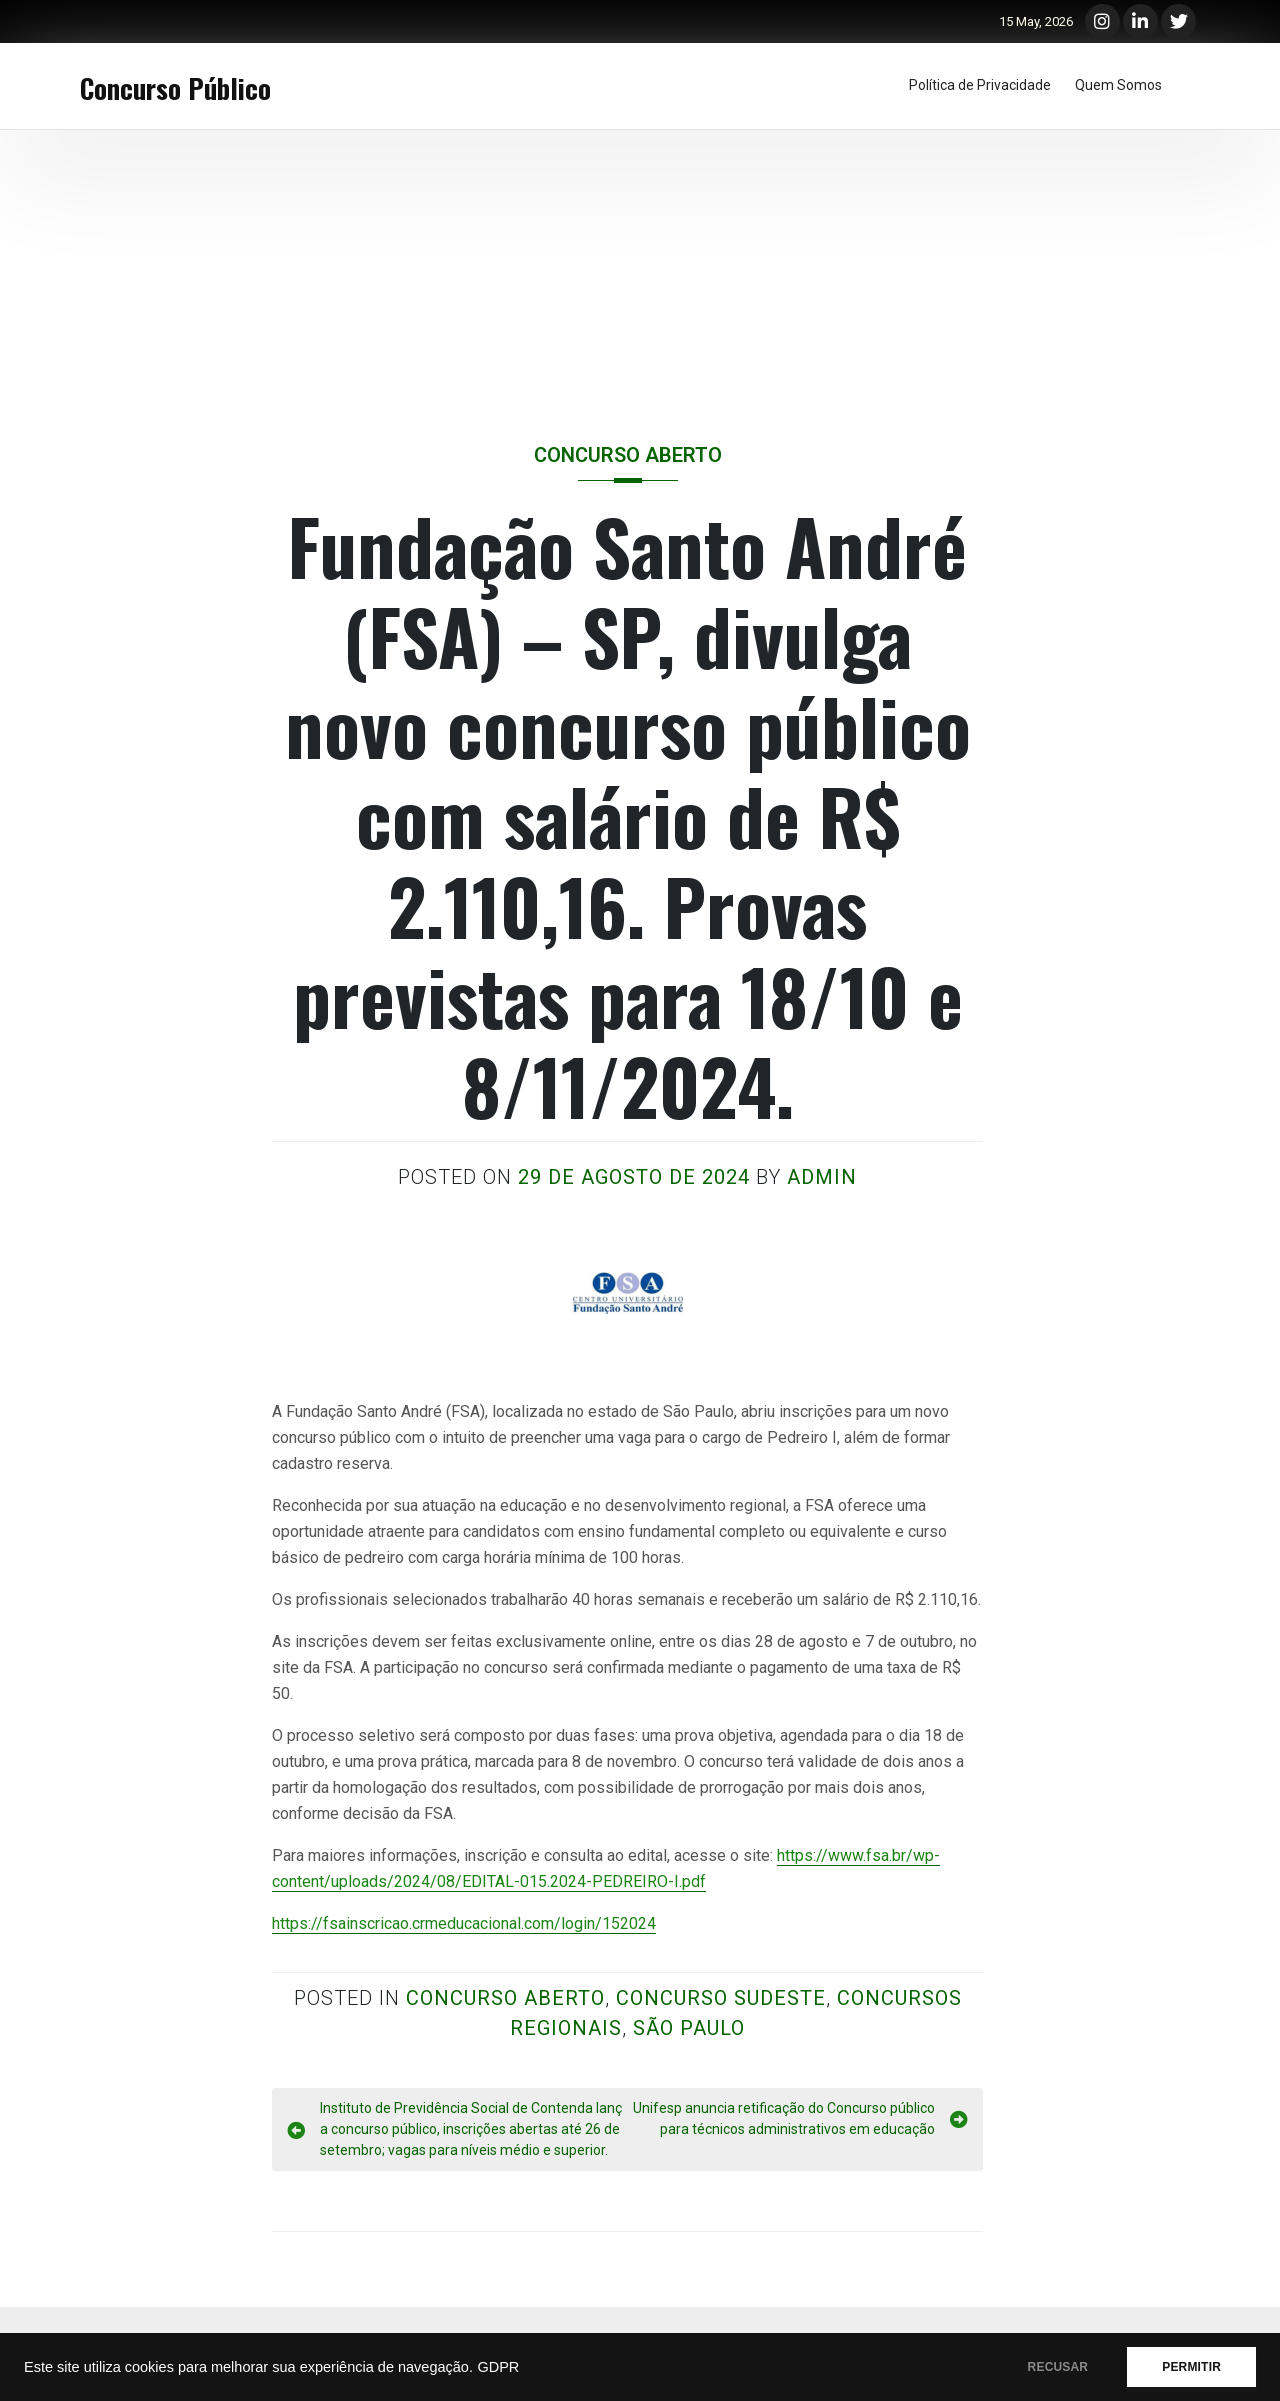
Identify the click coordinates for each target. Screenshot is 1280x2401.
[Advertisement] (640, 280)
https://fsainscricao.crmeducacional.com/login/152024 (464, 1923)
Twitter (1178, 13)
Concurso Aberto (628, 455)
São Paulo (689, 2028)
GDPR (498, 2367)
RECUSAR (1058, 2367)
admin (822, 1177)
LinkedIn (1140, 13)
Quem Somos (1118, 85)
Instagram (1102, 13)
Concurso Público (175, 88)
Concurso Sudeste (721, 1998)
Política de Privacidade (980, 85)
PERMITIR (1191, 2367)
